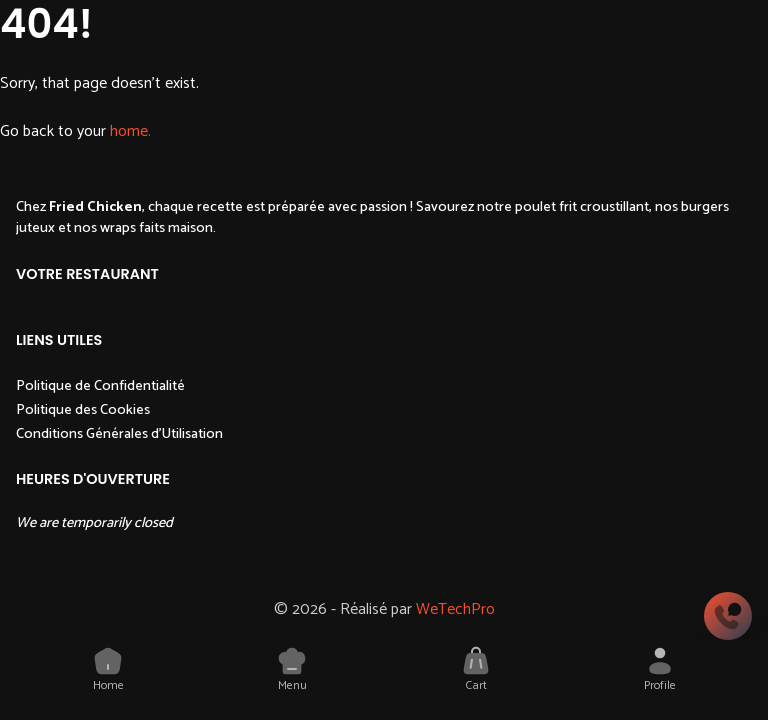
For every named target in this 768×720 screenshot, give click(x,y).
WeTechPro (455, 609)
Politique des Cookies (83, 410)
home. (130, 131)
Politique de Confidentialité (100, 386)
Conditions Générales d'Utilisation (119, 434)
